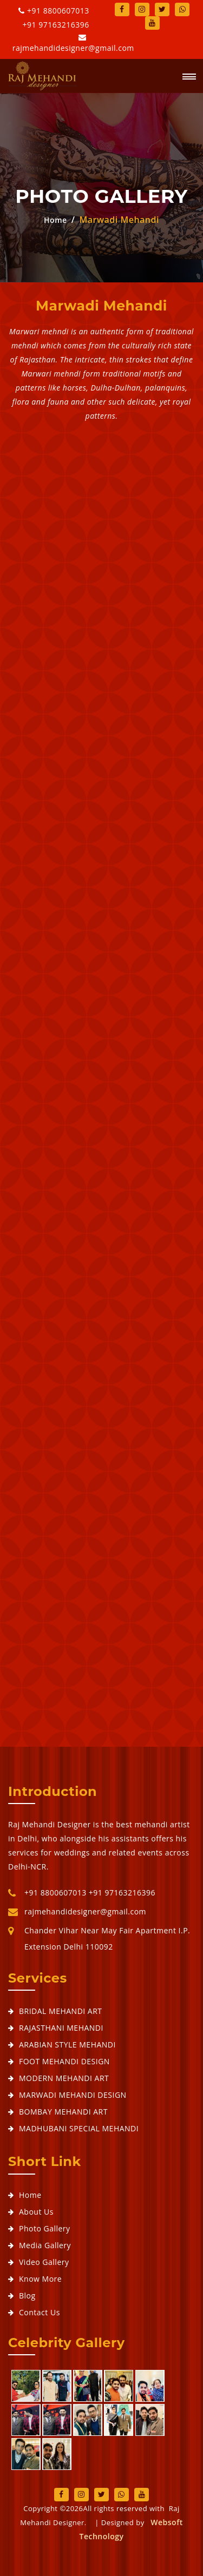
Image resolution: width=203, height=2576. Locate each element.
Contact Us (39, 2312)
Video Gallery (44, 2262)
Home (55, 224)
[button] (185, 77)
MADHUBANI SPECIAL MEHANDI (79, 2128)
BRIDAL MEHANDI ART (60, 2011)
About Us (36, 2212)
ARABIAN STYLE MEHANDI (67, 2044)
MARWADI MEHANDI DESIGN (73, 2095)
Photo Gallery (44, 2228)
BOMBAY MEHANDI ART (63, 2111)
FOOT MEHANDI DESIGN (64, 2061)
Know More (40, 2279)
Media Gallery (45, 2245)
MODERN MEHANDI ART (64, 2078)
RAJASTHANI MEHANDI (61, 2028)
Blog (27, 2295)
